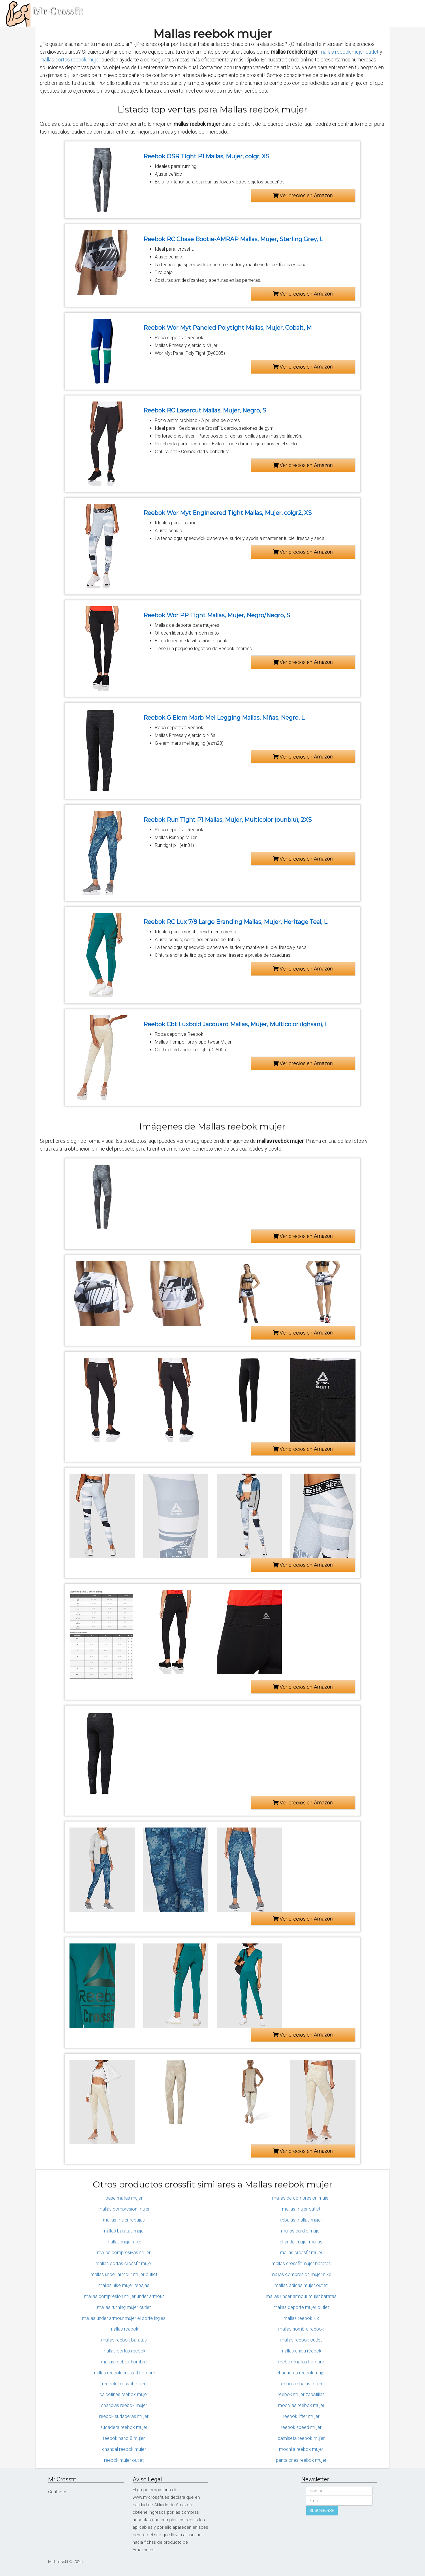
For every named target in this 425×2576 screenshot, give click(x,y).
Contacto (57, 2491)
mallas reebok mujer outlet (349, 52)
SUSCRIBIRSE (321, 2510)
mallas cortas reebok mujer (70, 60)
